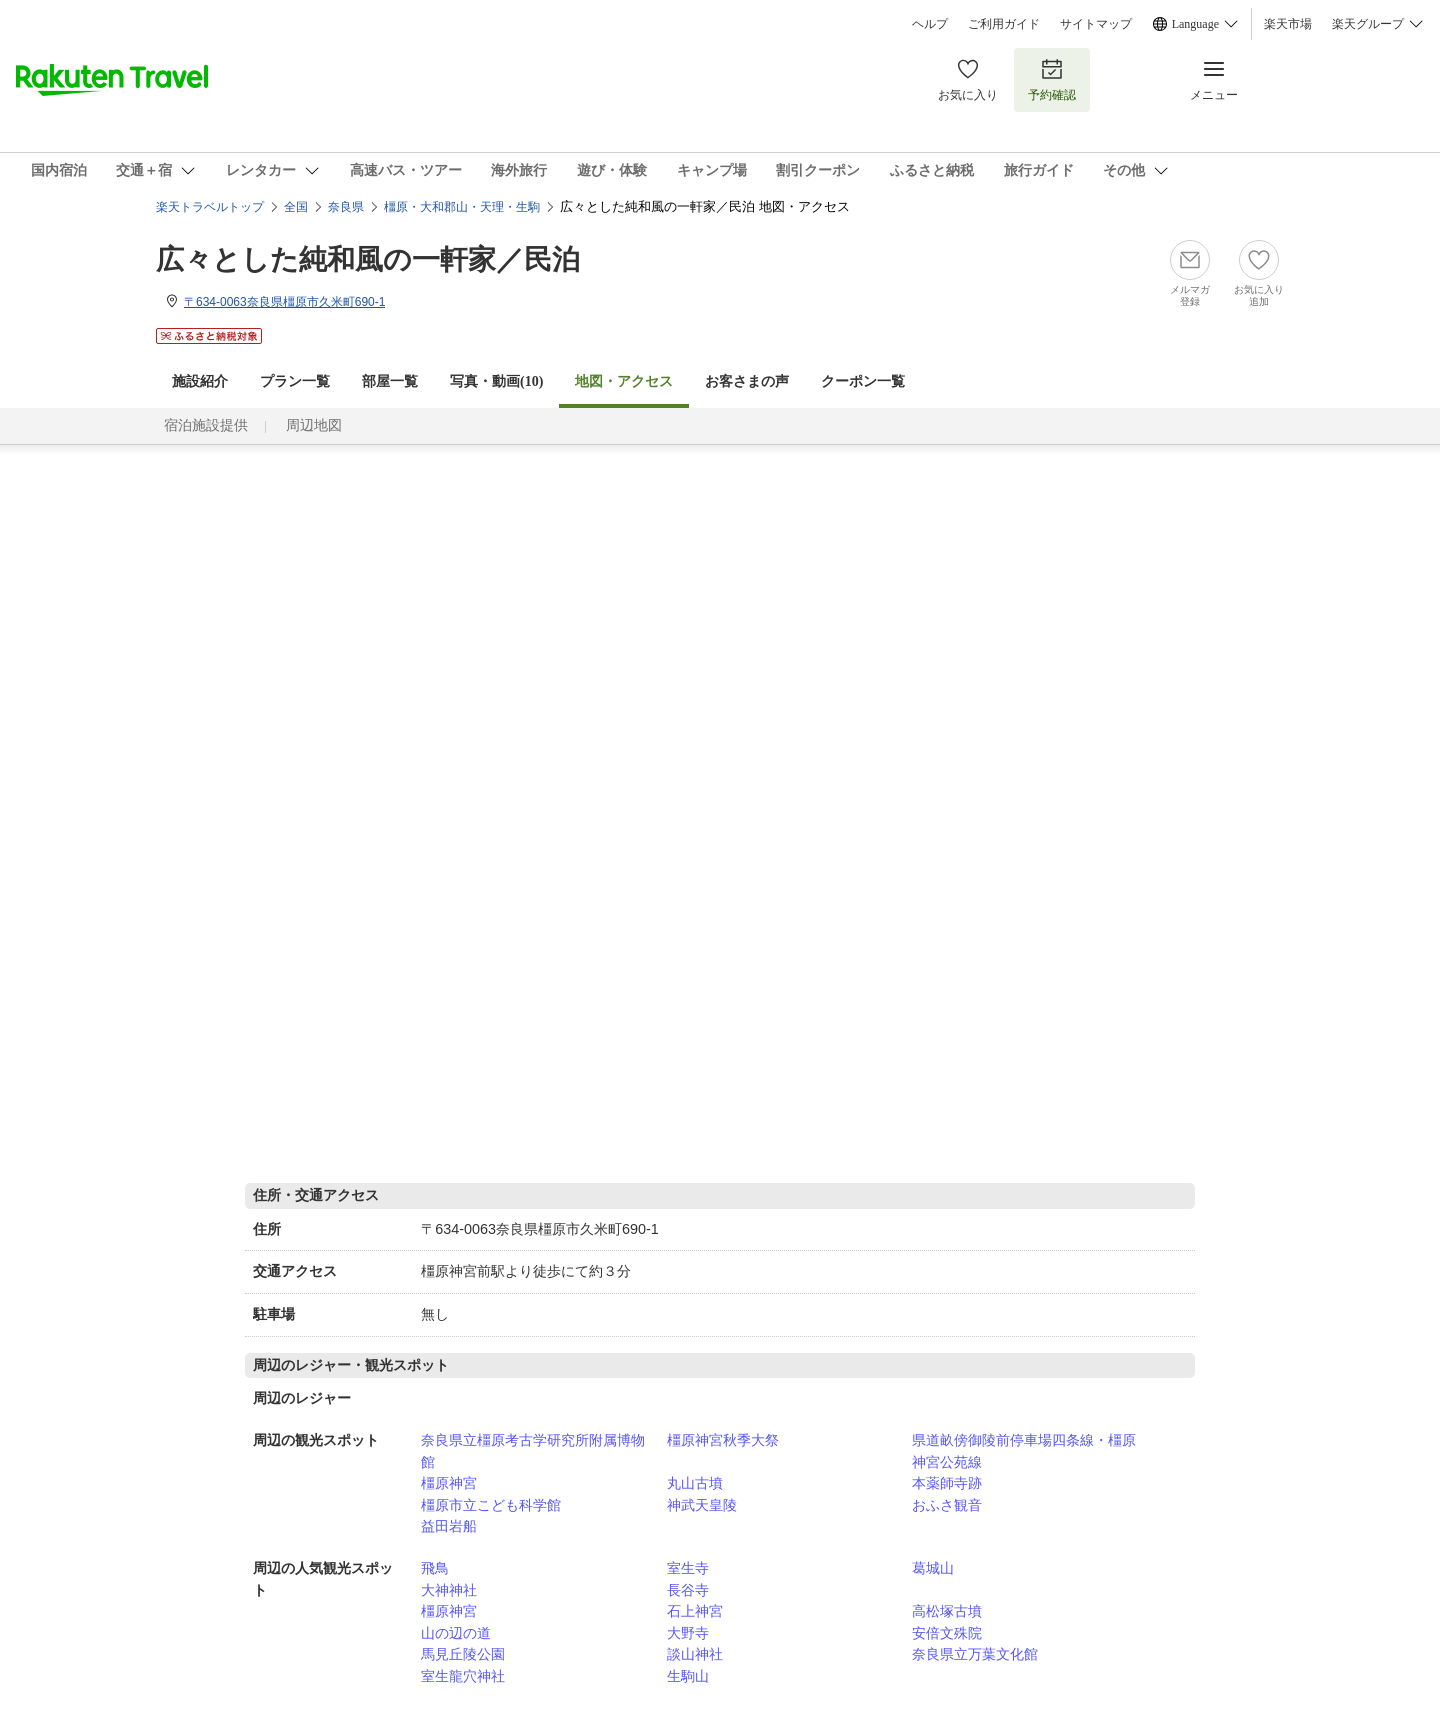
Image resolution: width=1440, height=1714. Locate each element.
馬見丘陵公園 (463, 1654)
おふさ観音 (947, 1505)
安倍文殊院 (947, 1633)
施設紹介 (200, 381)
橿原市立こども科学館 (491, 1505)
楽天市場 (1288, 24)
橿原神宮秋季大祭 (723, 1440)
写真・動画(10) (496, 381)
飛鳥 (435, 1568)
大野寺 (688, 1633)
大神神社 (449, 1590)
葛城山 (933, 1568)
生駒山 (688, 1676)
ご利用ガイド (1004, 24)
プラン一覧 (295, 381)
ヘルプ (930, 24)
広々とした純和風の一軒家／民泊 (368, 259)
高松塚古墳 (947, 1611)
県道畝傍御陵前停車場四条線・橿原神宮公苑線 (1024, 1451)
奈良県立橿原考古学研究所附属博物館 (533, 1451)
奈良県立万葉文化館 (975, 1654)
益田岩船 (449, 1526)
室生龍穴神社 (463, 1676)
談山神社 (695, 1654)
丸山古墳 (695, 1483)
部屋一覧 (390, 381)
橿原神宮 (449, 1483)
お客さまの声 (747, 381)
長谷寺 (688, 1590)
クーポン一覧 (863, 381)
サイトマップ (1096, 24)
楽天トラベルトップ (210, 207)
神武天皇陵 (702, 1505)
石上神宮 (695, 1611)
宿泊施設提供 (206, 425)
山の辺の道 (456, 1633)
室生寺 (688, 1568)
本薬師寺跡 (947, 1483)
